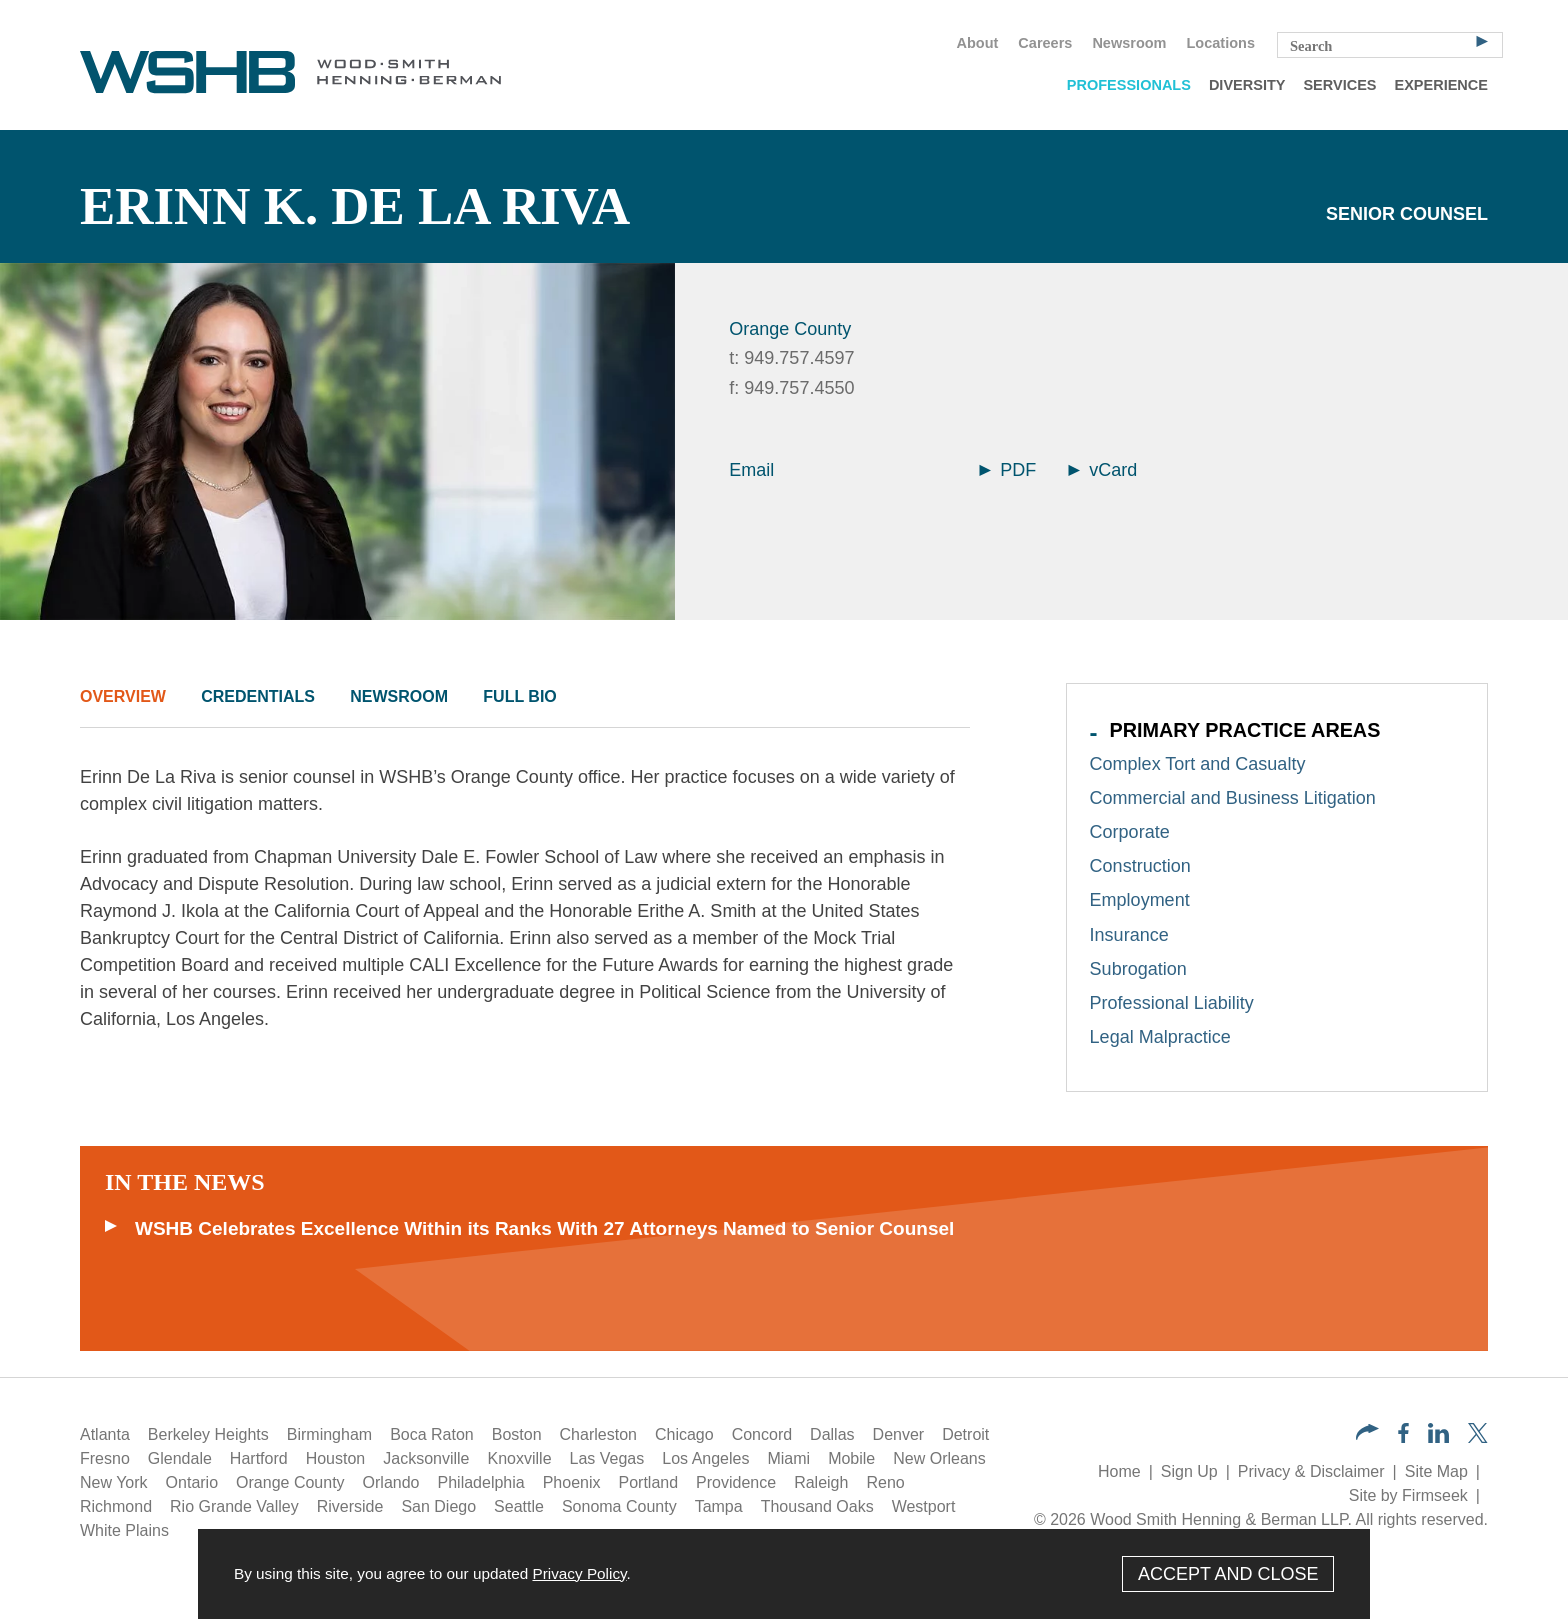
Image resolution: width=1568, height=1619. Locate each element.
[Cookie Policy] (784, 1574)
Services (1339, 85)
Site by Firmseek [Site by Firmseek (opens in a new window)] (1408, 1495)
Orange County (790, 329)
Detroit (965, 1434)
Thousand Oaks (817, 1506)
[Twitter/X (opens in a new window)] (1478, 1437)
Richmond (116, 1506)
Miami (788, 1458)
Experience (1441, 85)
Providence (736, 1482)
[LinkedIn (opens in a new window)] (1438, 1437)
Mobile (851, 1458)
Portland (649, 1482)
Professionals (1129, 85)
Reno (885, 1482)
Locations (1221, 43)
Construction (1140, 866)
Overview (123, 696)
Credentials (258, 696)
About (977, 43)
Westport (924, 1506)
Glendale (180, 1458)
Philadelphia (481, 1482)
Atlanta (105, 1434)
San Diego (438, 1506)
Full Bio (519, 696)
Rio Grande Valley (234, 1506)
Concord (762, 1434)
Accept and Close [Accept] (1228, 1574)
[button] (1367, 1434)
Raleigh (821, 1482)
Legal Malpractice (1160, 1037)
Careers (1045, 43)
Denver (899, 1434)
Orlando (391, 1482)
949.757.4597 (799, 358)
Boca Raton (432, 1434)
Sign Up (1189, 1471)
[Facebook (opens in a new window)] (1403, 1437)
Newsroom (1129, 43)
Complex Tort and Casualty (1198, 764)
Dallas (832, 1434)
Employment (1140, 900)
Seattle (519, 1506)
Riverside (350, 1506)
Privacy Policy (579, 1573)
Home (1119, 1471)
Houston (336, 1458)
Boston (517, 1434)
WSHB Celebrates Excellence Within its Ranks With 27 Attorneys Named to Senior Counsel (544, 1228)
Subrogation (1138, 969)
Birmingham (329, 1434)
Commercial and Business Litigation (1233, 798)
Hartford (259, 1458)
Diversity (1247, 85)
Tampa (719, 1506)
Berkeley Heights (208, 1434)
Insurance (1129, 935)
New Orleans (939, 1458)
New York (114, 1482)
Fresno (105, 1458)
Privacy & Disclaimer (1311, 1471)
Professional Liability (1172, 1003)
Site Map (1436, 1471)
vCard (1102, 470)
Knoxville (520, 1458)
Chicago (684, 1434)
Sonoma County (619, 1506)
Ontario (192, 1482)
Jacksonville (426, 1458)
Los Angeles (705, 1458)
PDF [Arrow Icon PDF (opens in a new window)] (1007, 470)
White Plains (124, 1530)
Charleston (598, 1434)
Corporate (1130, 832)
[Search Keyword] (1390, 45)
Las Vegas (607, 1458)
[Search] (1482, 40)
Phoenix (572, 1482)
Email (751, 470)
